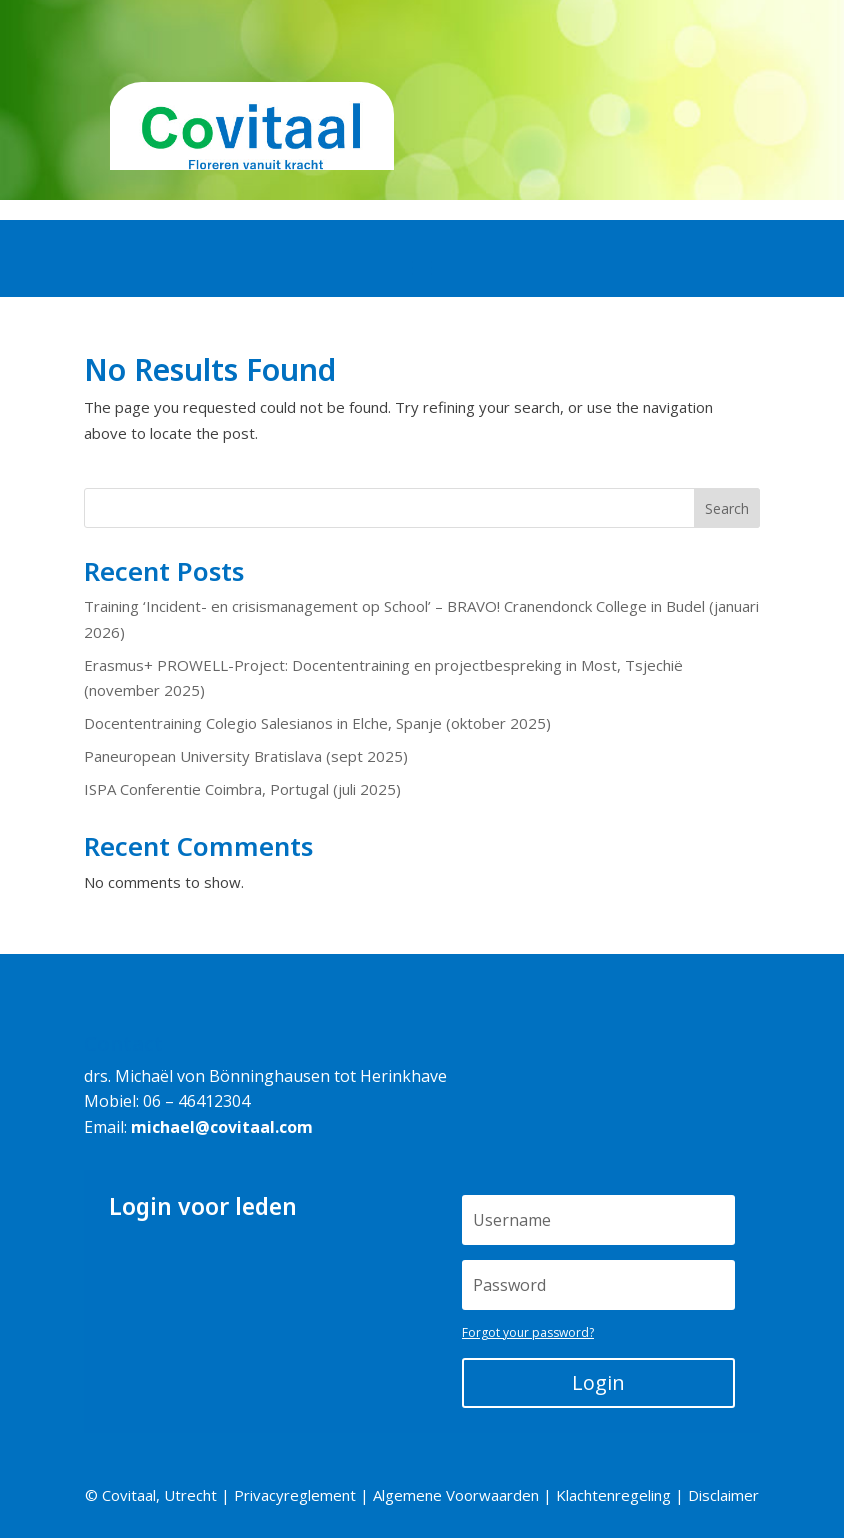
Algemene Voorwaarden (456, 1495)
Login (598, 1382)
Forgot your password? (528, 1332)
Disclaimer (723, 1495)
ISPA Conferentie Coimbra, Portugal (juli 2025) (242, 789)
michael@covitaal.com (222, 1127)
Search (727, 508)
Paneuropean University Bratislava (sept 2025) (246, 756)
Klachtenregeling (613, 1495)
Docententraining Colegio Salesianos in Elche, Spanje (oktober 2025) (317, 723)
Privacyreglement (295, 1495)
